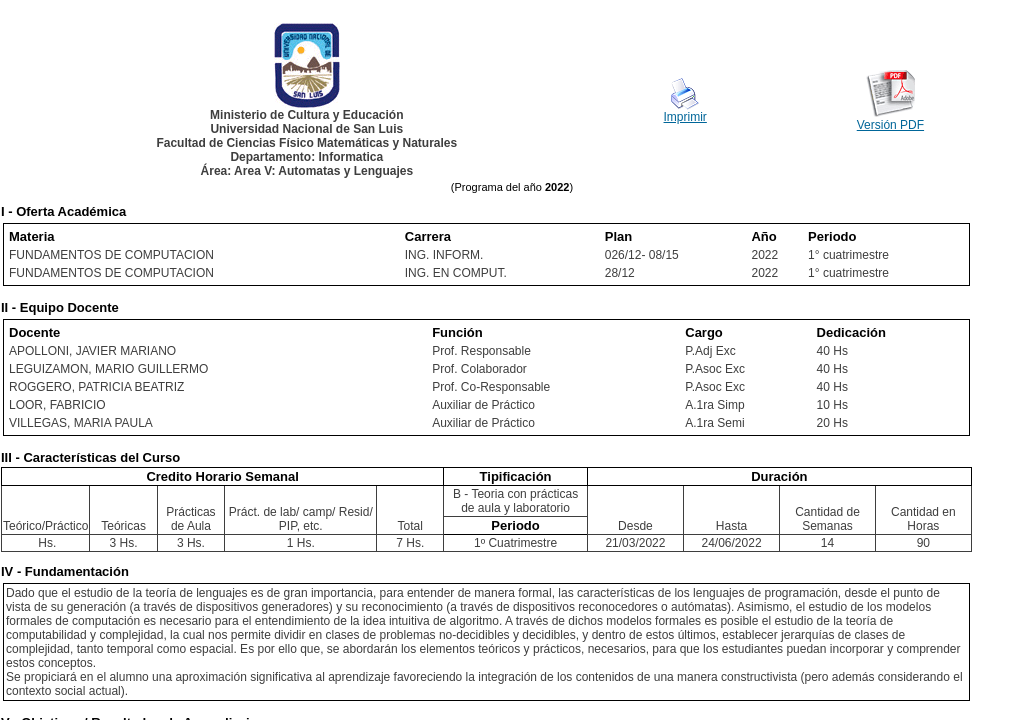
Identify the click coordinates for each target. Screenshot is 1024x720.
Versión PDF (890, 125)
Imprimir (685, 117)
